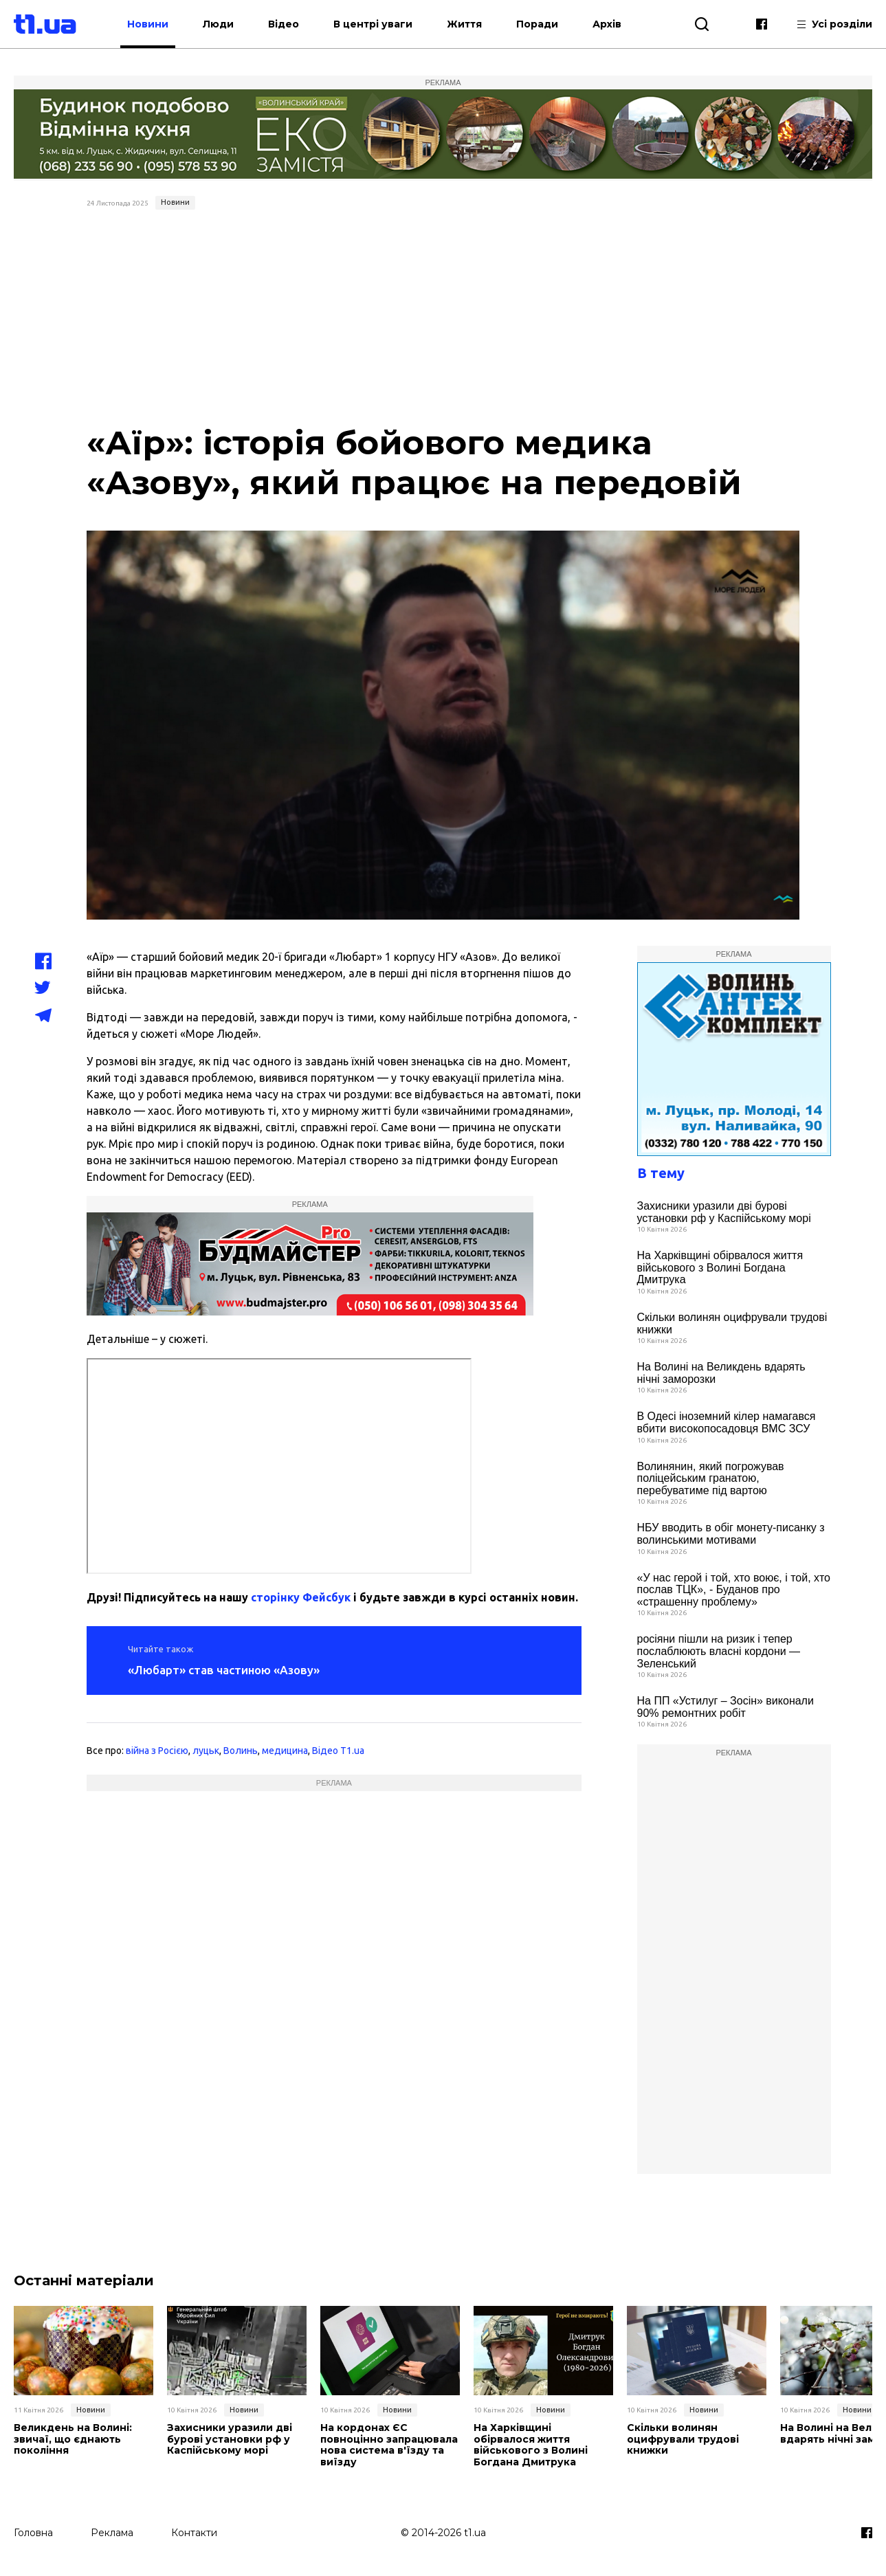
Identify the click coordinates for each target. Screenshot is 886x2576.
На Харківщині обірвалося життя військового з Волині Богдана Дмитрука (720, 1267)
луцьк (205, 1750)
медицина (285, 1750)
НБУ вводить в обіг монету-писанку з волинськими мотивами (731, 1534)
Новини (148, 24)
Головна (33, 2533)
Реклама (112, 2533)
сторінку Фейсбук (301, 1597)
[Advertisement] (443, 318)
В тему (661, 1173)
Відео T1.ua (338, 1750)
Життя (465, 24)
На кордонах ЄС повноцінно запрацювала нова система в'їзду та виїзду (389, 2445)
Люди (218, 24)
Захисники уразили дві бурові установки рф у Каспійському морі (724, 1212)
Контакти (194, 2533)
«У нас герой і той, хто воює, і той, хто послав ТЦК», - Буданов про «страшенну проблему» (733, 1590)
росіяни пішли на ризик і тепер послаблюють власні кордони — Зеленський (719, 1651)
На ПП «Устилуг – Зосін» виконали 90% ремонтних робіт (725, 1707)
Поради (538, 24)
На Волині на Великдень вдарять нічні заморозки (721, 1373)
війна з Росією (157, 1750)
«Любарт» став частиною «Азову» (224, 1669)
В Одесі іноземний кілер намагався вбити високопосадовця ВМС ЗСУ (726, 1422)
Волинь (240, 1750)
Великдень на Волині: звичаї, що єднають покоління (73, 2439)
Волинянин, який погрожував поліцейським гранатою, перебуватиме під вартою (710, 1478)
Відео (284, 24)
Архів (607, 24)
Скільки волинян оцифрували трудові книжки (732, 1323)
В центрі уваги (373, 24)
